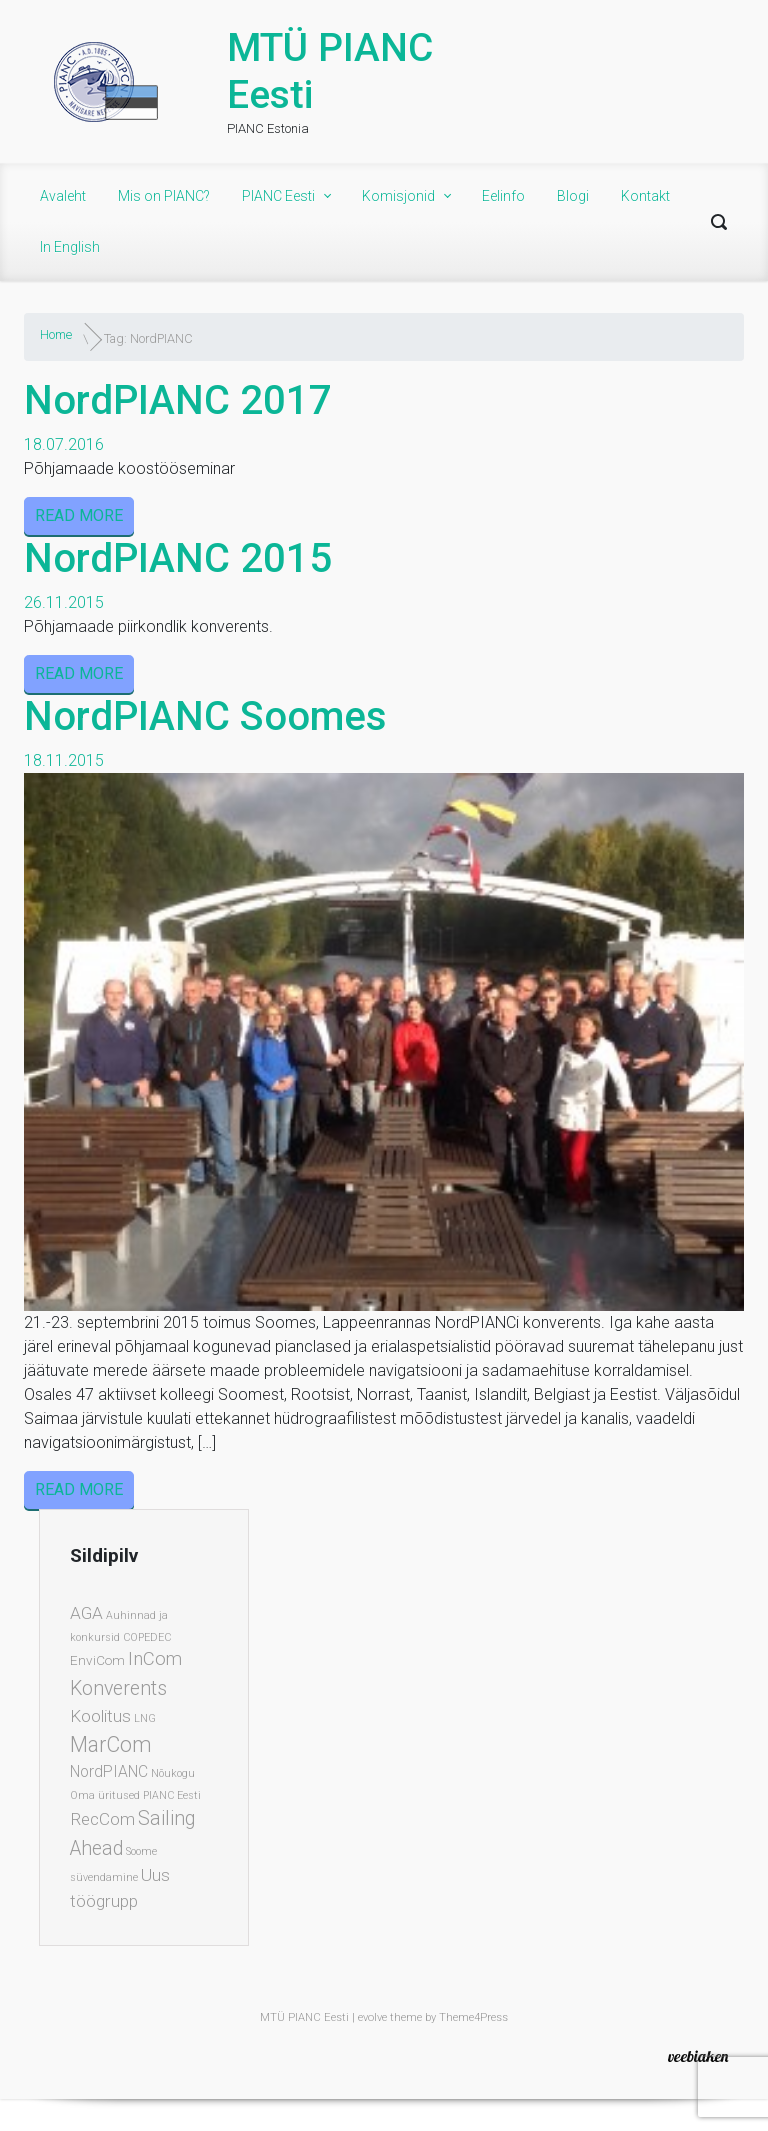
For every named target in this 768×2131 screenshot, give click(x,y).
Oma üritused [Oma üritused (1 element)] (105, 1795)
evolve (372, 2017)
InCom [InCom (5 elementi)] (155, 1659)
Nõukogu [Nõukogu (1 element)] (173, 1773)
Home (56, 334)
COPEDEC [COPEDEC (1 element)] (147, 1637)
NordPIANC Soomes (205, 716)
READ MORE (79, 515)
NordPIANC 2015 (178, 558)
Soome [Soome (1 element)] (141, 1851)
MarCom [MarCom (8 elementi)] (111, 1744)
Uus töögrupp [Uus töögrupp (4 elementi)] (120, 1888)
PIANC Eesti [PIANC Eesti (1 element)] (172, 1795)
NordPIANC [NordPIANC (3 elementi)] (109, 1772)
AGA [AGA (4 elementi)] (86, 1613)
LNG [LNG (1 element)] (145, 1718)
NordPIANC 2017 (178, 400)
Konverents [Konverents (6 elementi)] (118, 1688)
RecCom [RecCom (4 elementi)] (102, 1819)
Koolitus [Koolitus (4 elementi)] (100, 1716)
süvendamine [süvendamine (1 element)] (104, 1877)
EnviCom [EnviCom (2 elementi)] (97, 1660)
